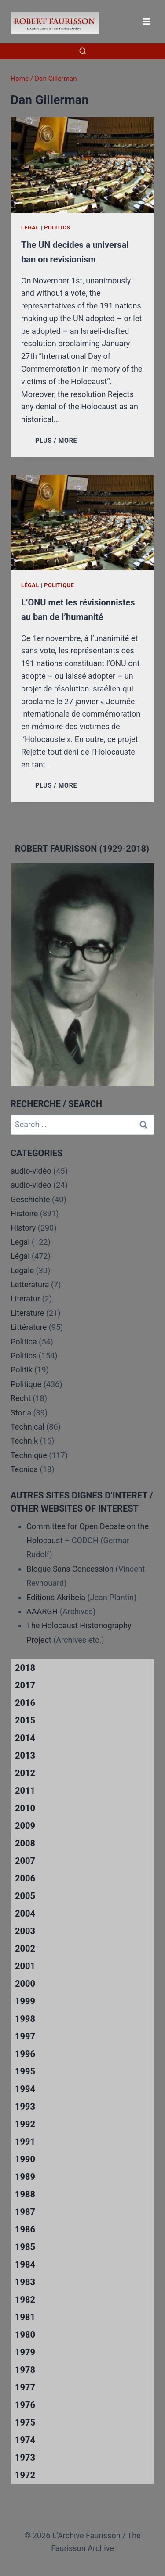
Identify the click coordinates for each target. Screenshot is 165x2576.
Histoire (24, 1213)
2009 (25, 1825)
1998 (25, 2019)
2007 (25, 1861)
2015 (25, 1720)
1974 (25, 2440)
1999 (25, 2001)
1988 (25, 2194)
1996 (25, 2054)
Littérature (29, 1327)
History (23, 1227)
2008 (25, 1843)
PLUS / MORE (58, 440)
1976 (25, 2405)
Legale (22, 1270)
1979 (25, 2352)
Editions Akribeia (55, 1597)
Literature (27, 1313)
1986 (25, 2229)
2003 (25, 1931)
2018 (25, 1667)
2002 (25, 1948)
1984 (25, 2264)
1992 (25, 2124)
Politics (57, 227)
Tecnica (24, 1469)
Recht (21, 1398)
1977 (25, 2387)
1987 (25, 2212)
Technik (24, 1440)
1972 (25, 2475)
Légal (30, 585)
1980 (25, 2334)
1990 (25, 2159)
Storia (21, 1412)
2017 (25, 1685)
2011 (25, 1790)
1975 (25, 2422)
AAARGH (42, 1611)
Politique (59, 585)
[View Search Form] (83, 51)
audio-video (31, 1184)
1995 (25, 2071)
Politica (24, 1341)
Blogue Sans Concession (70, 1568)
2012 (25, 1773)
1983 (25, 2282)
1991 (25, 2141)
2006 (25, 1878)
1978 (25, 2370)
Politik (22, 1369)
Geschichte (30, 1199)
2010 (25, 1808)
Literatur (25, 1298)
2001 (25, 1966)
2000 (25, 1983)
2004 (25, 1913)
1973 (25, 2457)
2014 (25, 1738)
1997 (25, 2036)
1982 (25, 2299)
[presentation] (82, 165)
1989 (25, 2176)
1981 (25, 2317)
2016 (25, 1703)
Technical (27, 1426)
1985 (25, 2247)
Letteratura (30, 1284)
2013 (25, 1755)
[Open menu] (146, 21)
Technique (29, 1455)
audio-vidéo (31, 1170)
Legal (30, 227)
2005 (25, 1896)
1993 (25, 2106)
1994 (25, 2089)
